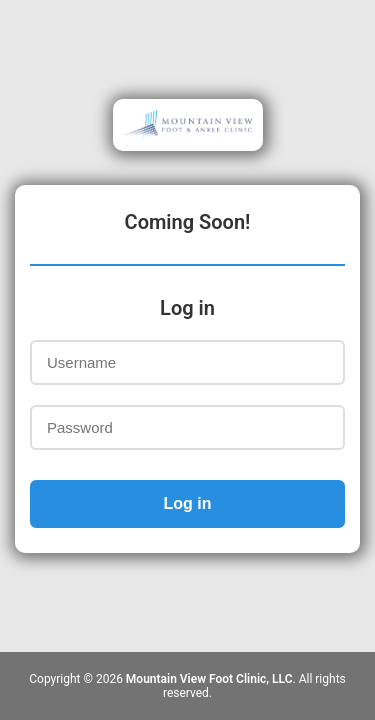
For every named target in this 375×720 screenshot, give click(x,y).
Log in (188, 503)
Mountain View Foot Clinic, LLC (209, 679)
